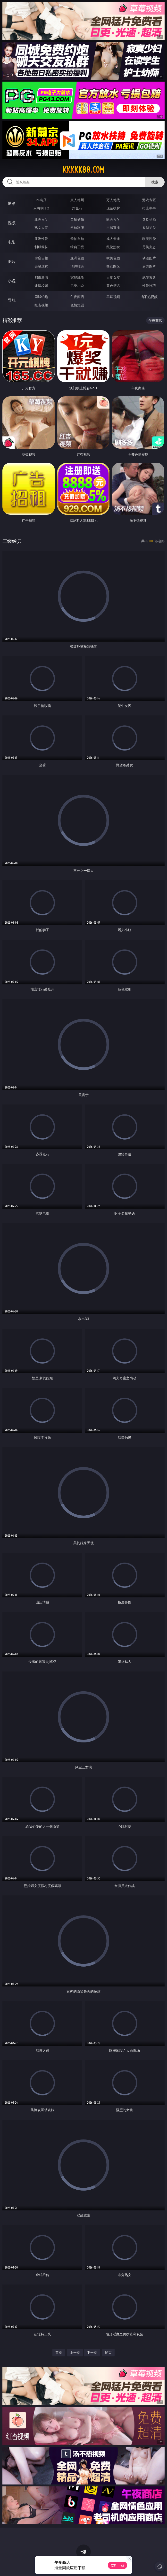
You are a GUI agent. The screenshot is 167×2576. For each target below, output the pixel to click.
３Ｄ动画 (149, 219)
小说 (12, 281)
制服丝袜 (41, 247)
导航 (12, 300)
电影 (12, 242)
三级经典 (12, 541)
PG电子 (41, 200)
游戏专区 (149, 200)
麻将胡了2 (41, 208)
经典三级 (77, 247)
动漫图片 (149, 258)
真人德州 (77, 200)
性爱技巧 (149, 285)
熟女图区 (113, 266)
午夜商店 (77, 296)
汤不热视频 (149, 296)
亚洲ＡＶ (41, 219)
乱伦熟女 (113, 247)
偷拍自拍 (77, 238)
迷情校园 (41, 285)
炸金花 (77, 208)
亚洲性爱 (41, 238)
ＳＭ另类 (149, 227)
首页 (58, 2352)
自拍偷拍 (77, 219)
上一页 (75, 2352)
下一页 (92, 2352)
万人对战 (113, 200)
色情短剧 (77, 305)
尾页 (108, 2352)
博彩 (12, 203)
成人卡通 (113, 238)
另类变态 (149, 247)
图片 (12, 261)
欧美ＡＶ (113, 219)
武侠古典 (149, 277)
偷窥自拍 (41, 258)
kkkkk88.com (83, 170)
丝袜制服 (77, 227)
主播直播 (113, 227)
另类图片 (149, 266)
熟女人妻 (41, 227)
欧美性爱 (149, 238)
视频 (12, 222)
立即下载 (117, 2565)
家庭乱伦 (77, 277)
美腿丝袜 (41, 266)
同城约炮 (41, 296)
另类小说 (77, 285)
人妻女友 (113, 277)
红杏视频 (41, 305)
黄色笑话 (113, 285)
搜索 (154, 182)
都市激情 (41, 277)
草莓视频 (113, 296)
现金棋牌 (113, 208)
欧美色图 (113, 258)
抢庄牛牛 (149, 208)
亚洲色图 (77, 258)
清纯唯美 (77, 266)
